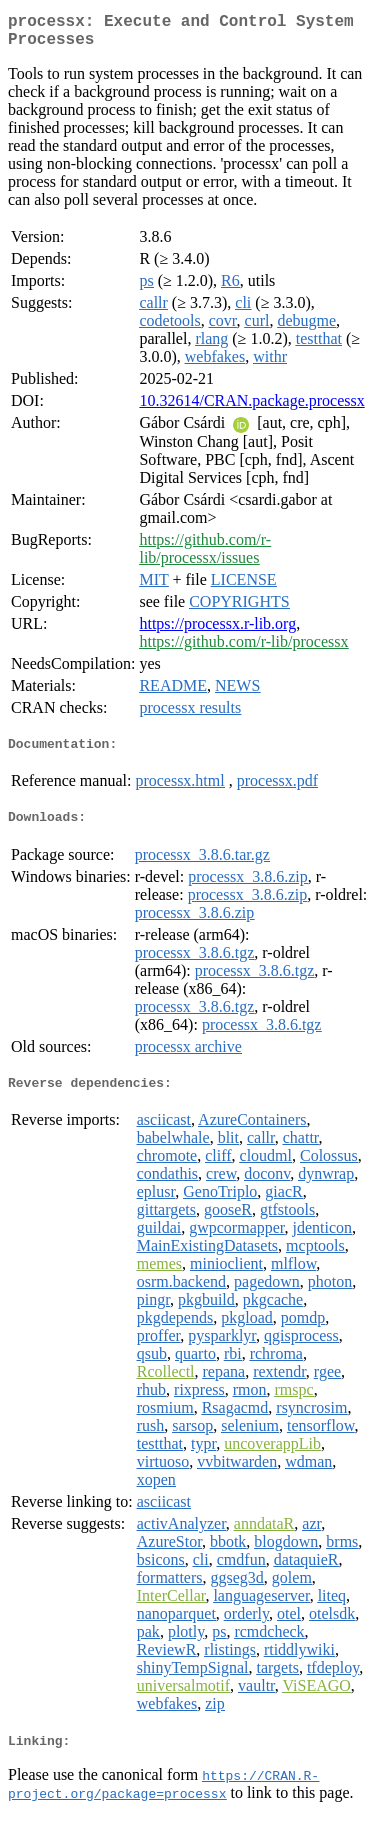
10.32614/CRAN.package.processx (251, 408)
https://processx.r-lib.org (217, 631)
